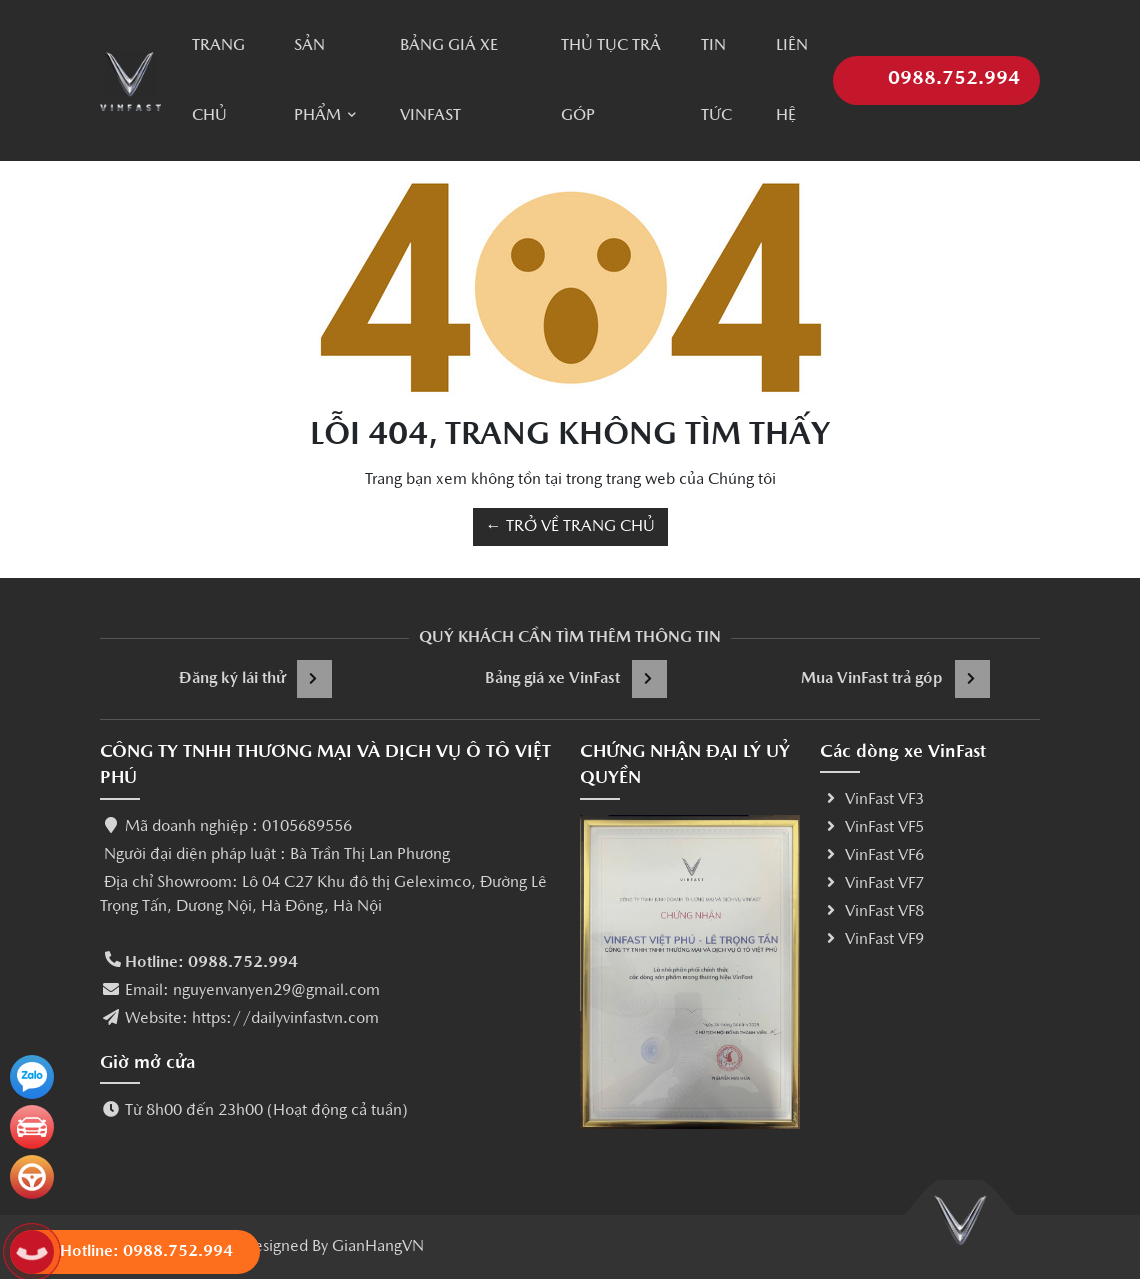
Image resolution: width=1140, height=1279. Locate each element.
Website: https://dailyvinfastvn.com (252, 1019)
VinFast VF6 (872, 856)
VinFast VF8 (872, 912)
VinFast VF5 (872, 828)
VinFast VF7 (872, 884)
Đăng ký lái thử (255, 679)
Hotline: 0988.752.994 (211, 963)
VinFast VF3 (872, 800)
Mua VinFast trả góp (895, 679)
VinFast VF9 (872, 940)
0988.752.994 (936, 69)
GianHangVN (378, 1247)
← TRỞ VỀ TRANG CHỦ (570, 527)
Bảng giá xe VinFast (576, 679)
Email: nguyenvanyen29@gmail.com (252, 991)
